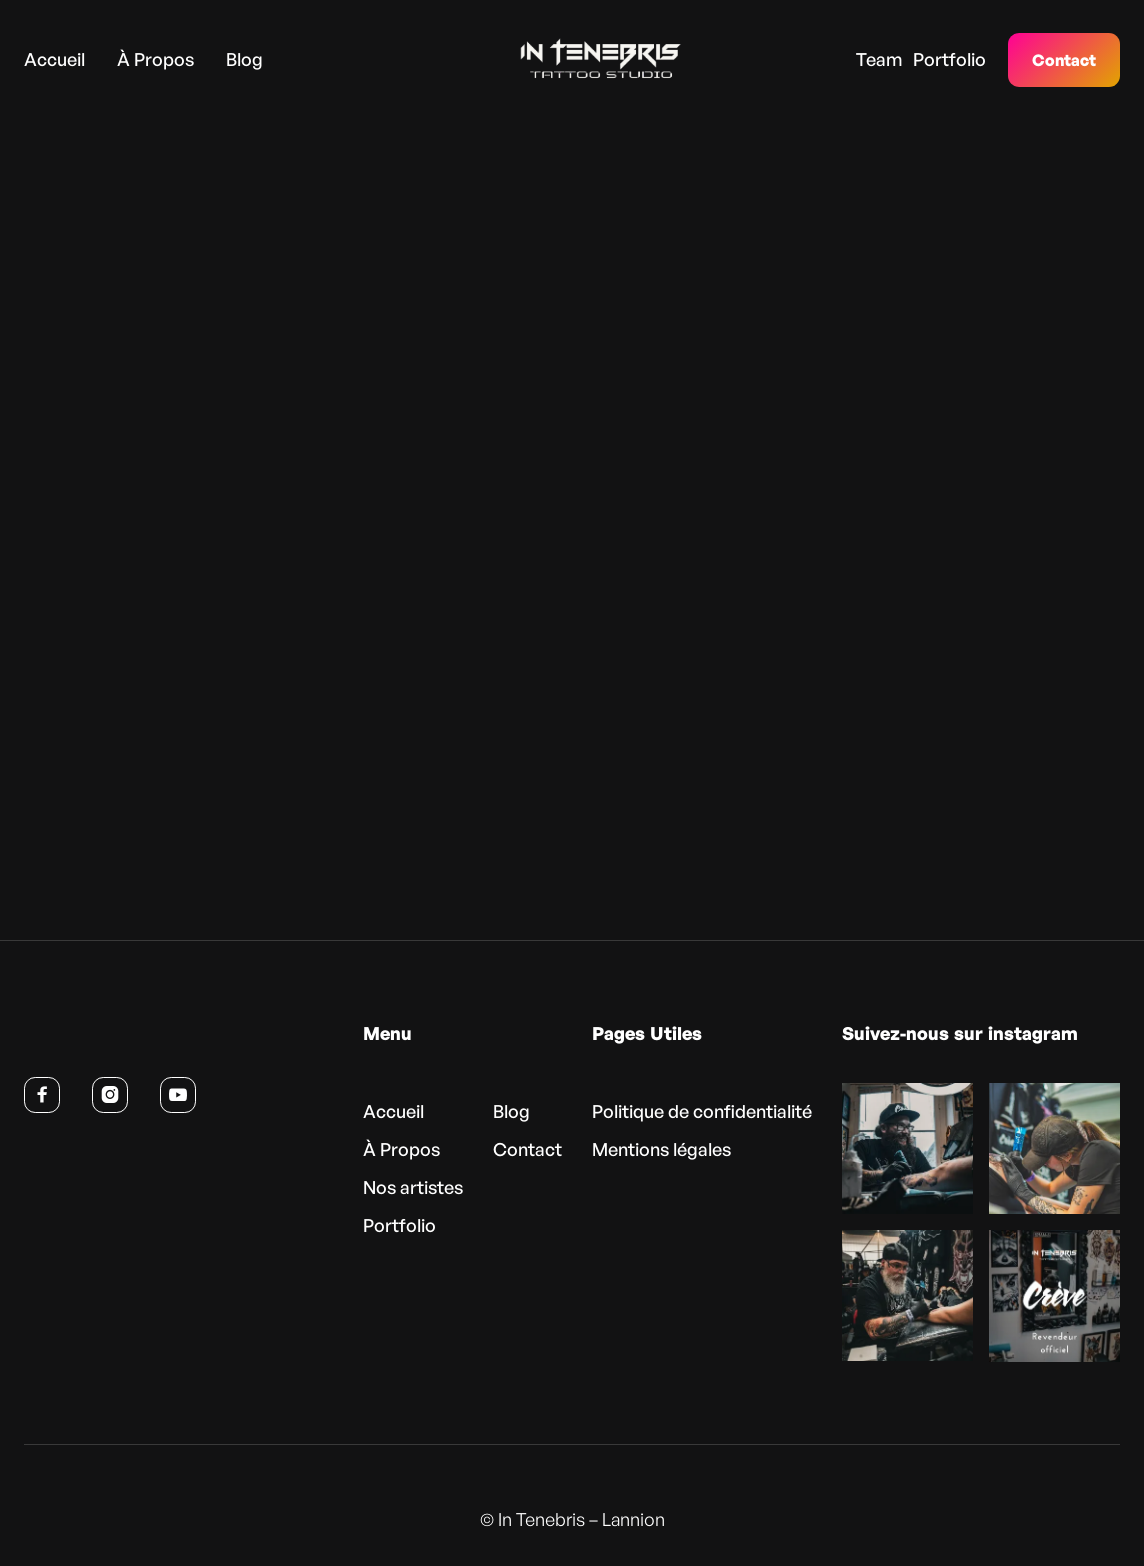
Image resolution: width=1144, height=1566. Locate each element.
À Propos (155, 58)
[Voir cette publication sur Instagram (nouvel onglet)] (907, 1148)
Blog (244, 58)
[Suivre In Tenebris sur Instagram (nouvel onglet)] (110, 1095)
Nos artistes (413, 1187)
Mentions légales (661, 1149)
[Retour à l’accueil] (121, 1038)
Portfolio (949, 58)
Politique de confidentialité (702, 1111)
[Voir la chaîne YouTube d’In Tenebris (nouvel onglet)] (178, 1095)
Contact (1064, 60)
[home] (570, 59)
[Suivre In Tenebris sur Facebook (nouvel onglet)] (42, 1095)
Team (879, 58)
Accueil (54, 58)
